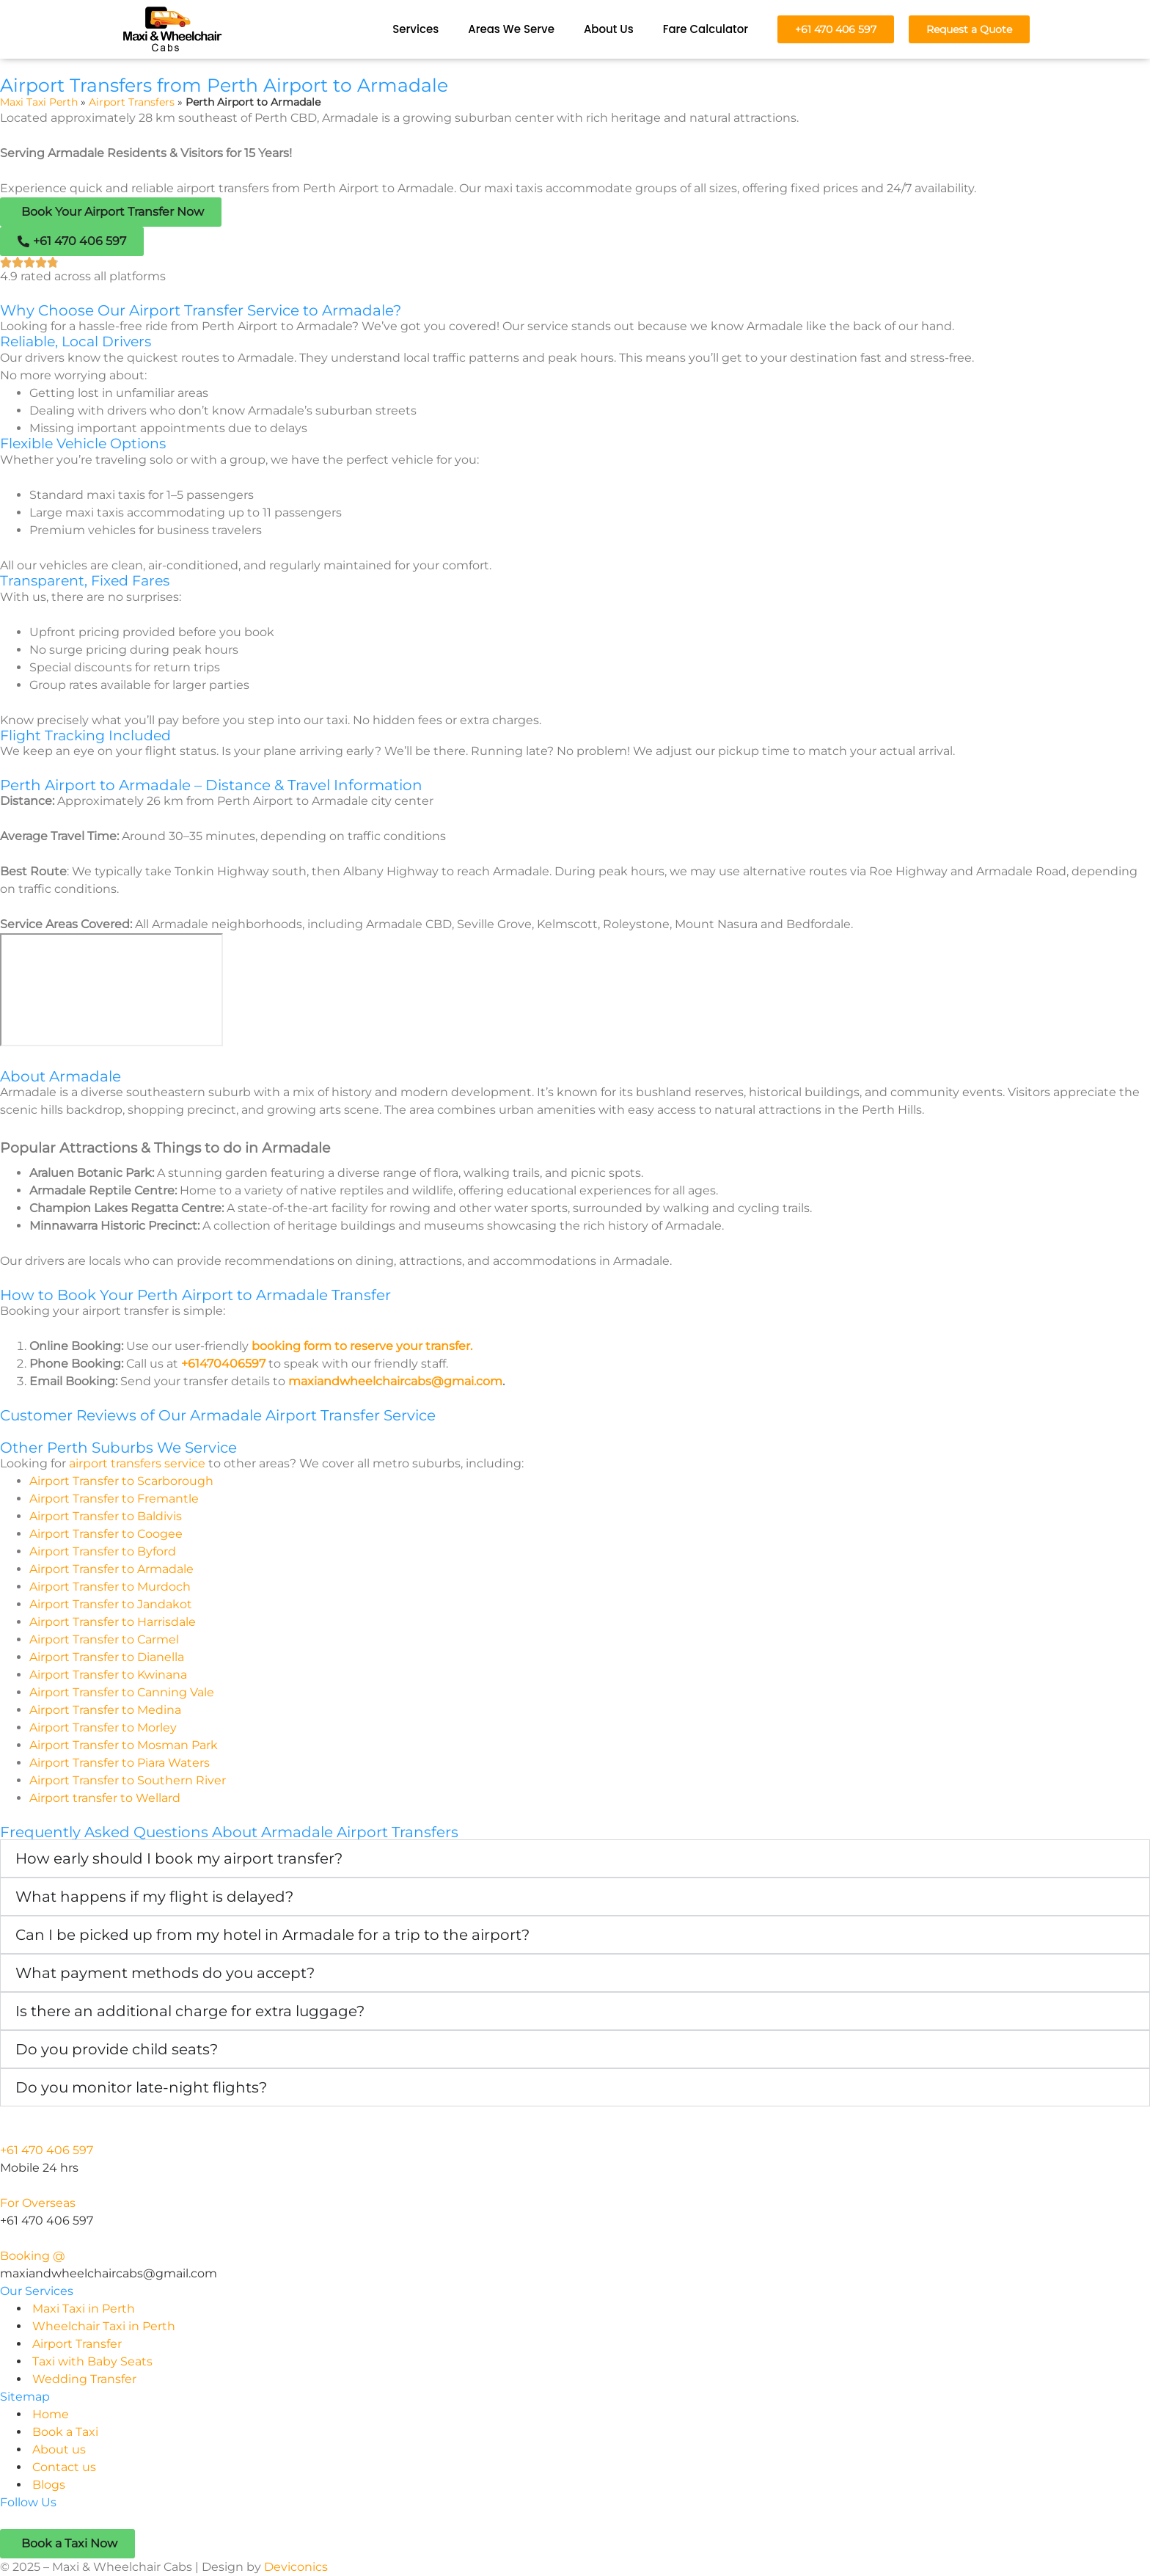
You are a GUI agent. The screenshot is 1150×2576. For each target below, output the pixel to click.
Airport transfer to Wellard (104, 1798)
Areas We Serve (511, 29)
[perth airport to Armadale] (111, 989)
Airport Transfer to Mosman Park (123, 1745)
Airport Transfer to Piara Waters (119, 1763)
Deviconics (296, 2567)
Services (415, 29)
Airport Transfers (132, 102)
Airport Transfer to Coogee (106, 1534)
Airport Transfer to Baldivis (105, 1516)
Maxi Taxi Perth (39, 102)
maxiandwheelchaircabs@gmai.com (395, 1381)
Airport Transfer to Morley (103, 1727)
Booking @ (32, 2256)
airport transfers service (137, 1463)
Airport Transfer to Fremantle (114, 1499)
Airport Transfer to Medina (105, 1710)
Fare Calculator (705, 29)
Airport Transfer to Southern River (127, 1780)
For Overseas (38, 2203)
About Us (609, 29)
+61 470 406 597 (46, 2150)
